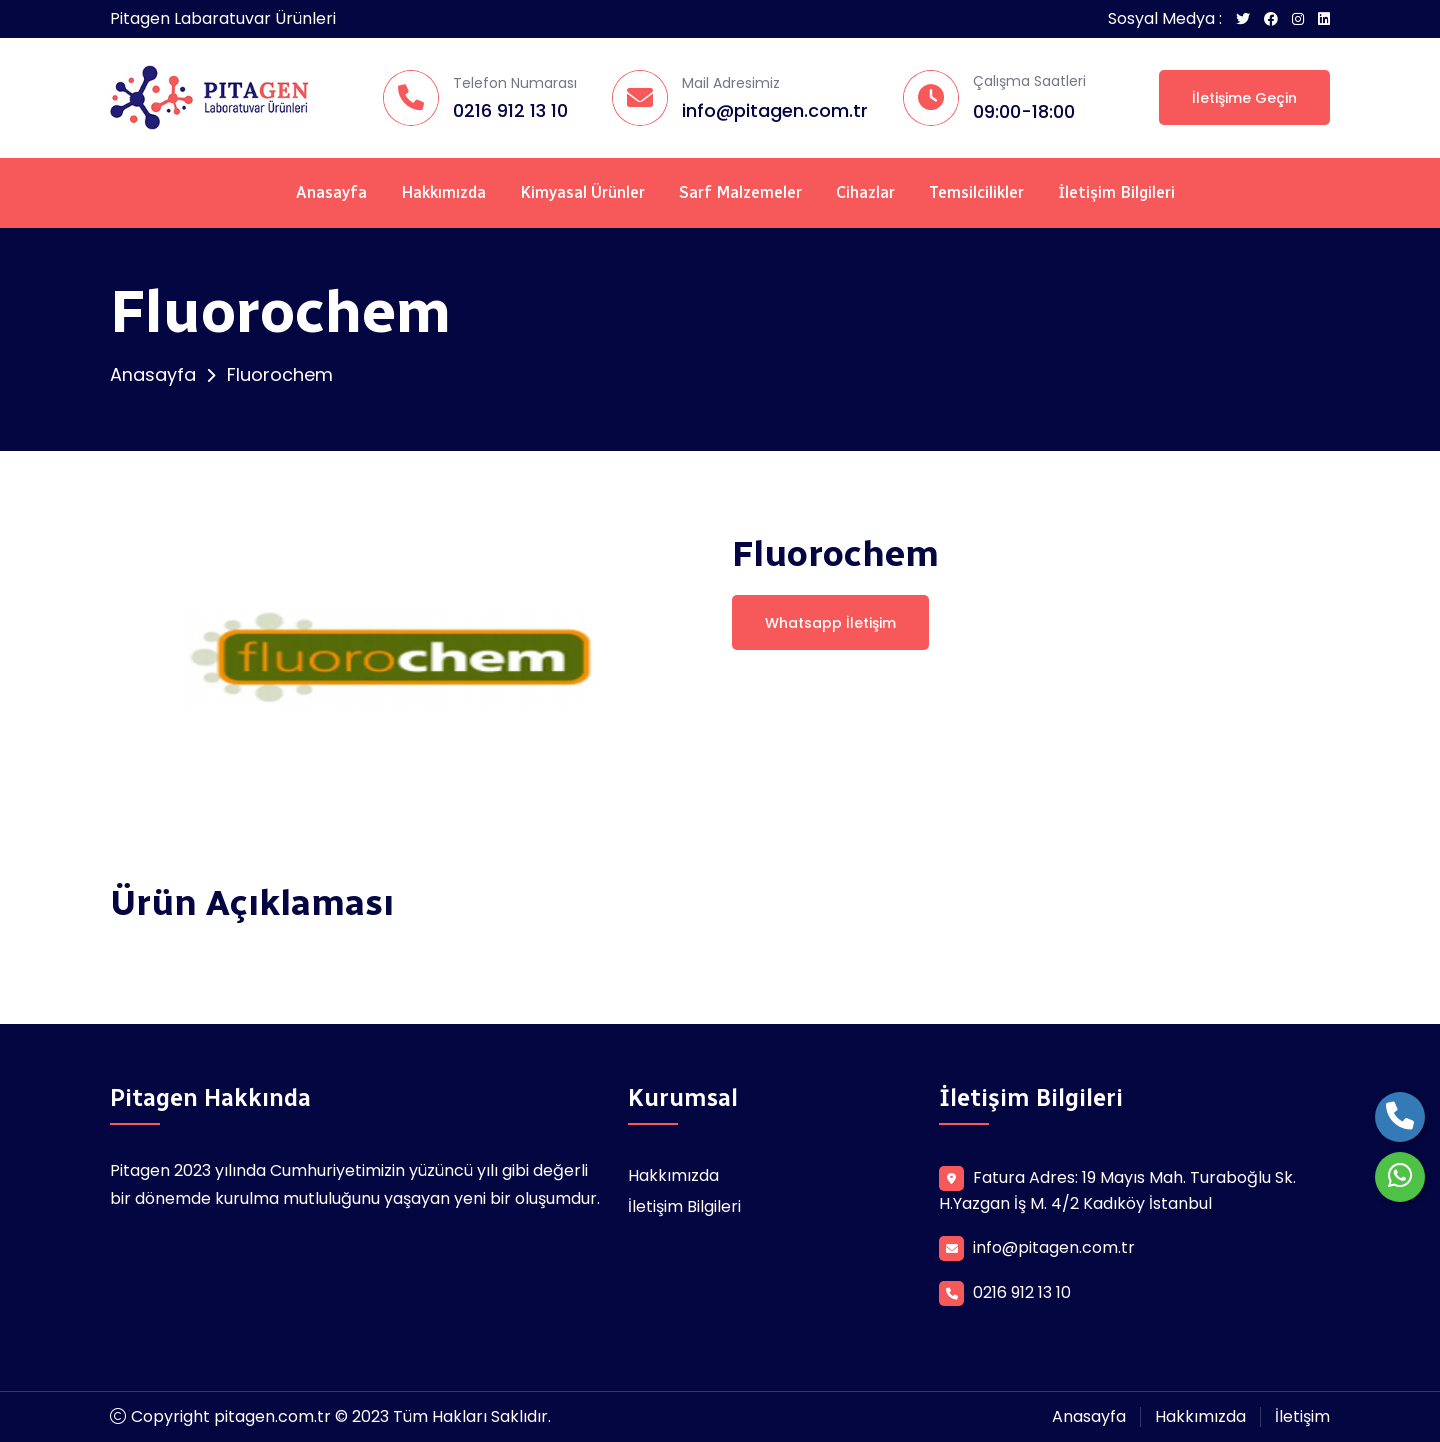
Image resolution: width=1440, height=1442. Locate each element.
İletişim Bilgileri (1116, 192)
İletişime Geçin (1244, 98)
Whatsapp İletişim (830, 623)
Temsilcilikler (976, 192)
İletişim (1302, 1416)
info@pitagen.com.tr (775, 110)
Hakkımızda (443, 192)
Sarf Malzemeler (740, 192)
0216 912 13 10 (510, 110)
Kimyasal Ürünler (582, 192)
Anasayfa (331, 192)
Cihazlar (865, 192)
